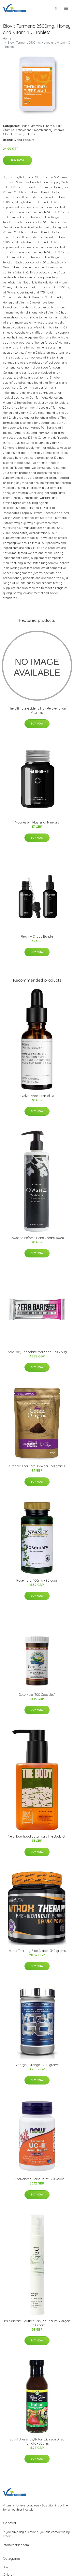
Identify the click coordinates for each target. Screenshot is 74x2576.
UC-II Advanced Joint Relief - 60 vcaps (37, 2179)
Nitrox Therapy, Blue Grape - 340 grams (37, 1951)
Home (7, 38)
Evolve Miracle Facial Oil (37, 1096)
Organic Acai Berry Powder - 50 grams (37, 1466)
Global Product (13, 134)
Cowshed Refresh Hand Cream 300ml (37, 1238)
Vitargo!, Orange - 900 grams (37, 2065)
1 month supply (42, 130)
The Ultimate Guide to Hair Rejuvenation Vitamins (37, 710)
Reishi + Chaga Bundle (37, 936)
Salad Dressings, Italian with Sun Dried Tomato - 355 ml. (37, 2441)
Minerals (49, 126)
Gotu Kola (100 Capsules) (37, 1695)
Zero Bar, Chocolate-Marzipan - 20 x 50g (37, 1352)
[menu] (66, 8)
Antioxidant (23, 130)
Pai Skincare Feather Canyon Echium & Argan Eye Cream (37, 2323)
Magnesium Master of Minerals (37, 822)
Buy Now (17, 160)
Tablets (30, 134)
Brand (25, 126)
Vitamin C (60, 130)
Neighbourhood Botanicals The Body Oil (37, 1836)
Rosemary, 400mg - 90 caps (37, 1580)
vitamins (36, 126)
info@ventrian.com (16, 2545)
